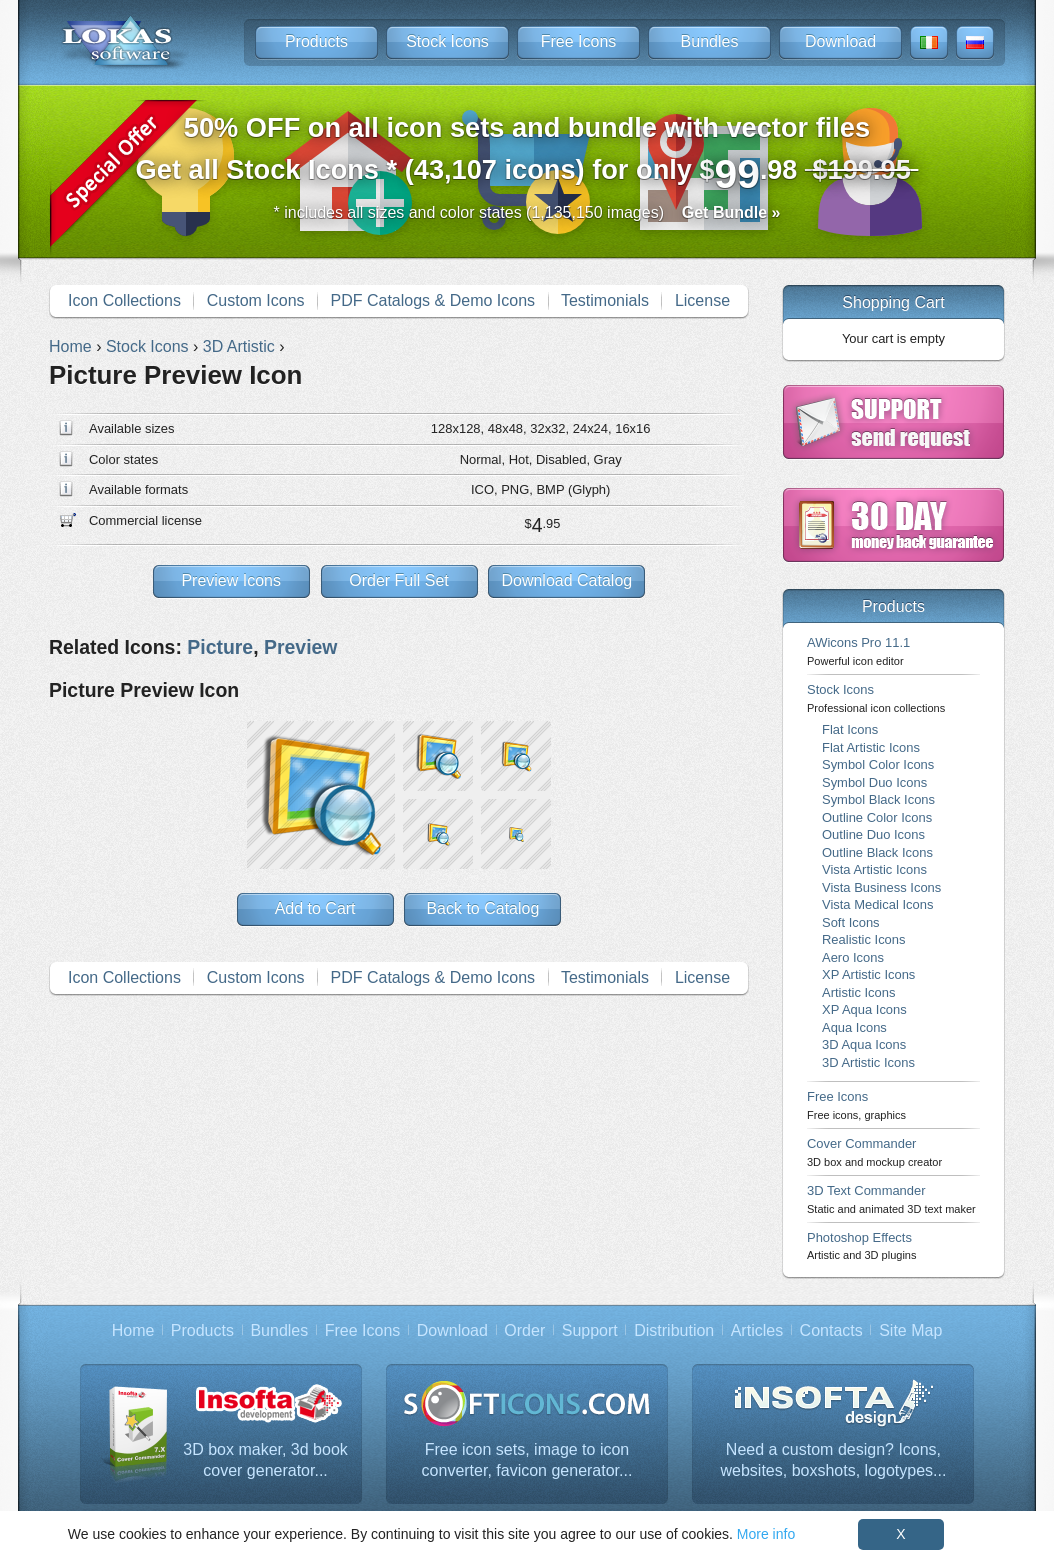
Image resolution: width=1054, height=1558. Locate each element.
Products (316, 41)
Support (590, 1330)
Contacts (831, 1330)
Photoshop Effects (861, 1245)
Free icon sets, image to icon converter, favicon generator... (527, 1460)
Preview (300, 647)
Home (133, 1330)
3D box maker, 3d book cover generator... (265, 1460)
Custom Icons (256, 300)
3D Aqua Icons (864, 1044)
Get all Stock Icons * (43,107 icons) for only (527, 154)
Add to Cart (315, 908)
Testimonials (605, 300)
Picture (220, 647)
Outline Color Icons (877, 817)
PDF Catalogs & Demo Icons (433, 300)
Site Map (910, 1330)
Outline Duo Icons (873, 834)
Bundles (710, 41)
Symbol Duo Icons (874, 782)
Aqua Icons (854, 1027)
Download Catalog (566, 580)
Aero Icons (853, 957)
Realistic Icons (864, 939)
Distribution (674, 1330)
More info (766, 1534)
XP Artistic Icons (868, 974)
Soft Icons (851, 922)
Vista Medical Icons (877, 904)
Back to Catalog (482, 908)
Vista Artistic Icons (874, 869)
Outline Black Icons (877, 852)
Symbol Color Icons (878, 764)
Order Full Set (399, 580)
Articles (757, 1330)
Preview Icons (231, 580)
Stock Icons (447, 41)
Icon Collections (124, 300)
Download (840, 41)
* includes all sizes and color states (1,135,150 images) (527, 212)
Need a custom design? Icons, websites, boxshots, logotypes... (834, 1460)
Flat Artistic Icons (871, 747)
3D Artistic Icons (868, 1062)
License (702, 300)
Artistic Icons (858, 992)
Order (524, 1330)
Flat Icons (850, 729)
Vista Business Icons (881, 887)
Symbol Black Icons (878, 799)
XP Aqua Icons (864, 1009)
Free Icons (579, 41)
